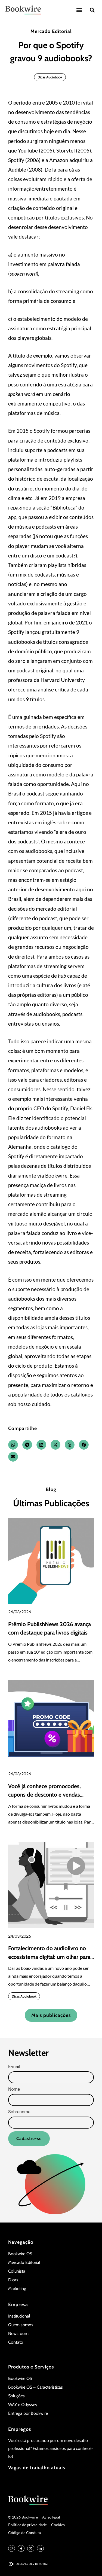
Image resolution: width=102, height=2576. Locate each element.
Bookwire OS (20, 2253)
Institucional (19, 2316)
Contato (15, 2342)
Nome (14, 2089)
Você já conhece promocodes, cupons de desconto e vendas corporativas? (44, 1794)
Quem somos (20, 2324)
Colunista (16, 2271)
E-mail (14, 2067)
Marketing (17, 2288)
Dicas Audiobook (50, 77)
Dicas (13, 2279)
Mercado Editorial (51, 31)
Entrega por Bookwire (28, 2413)
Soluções (16, 2395)
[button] (79, 9)
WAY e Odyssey (22, 2404)
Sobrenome (19, 2112)
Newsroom (18, 2333)
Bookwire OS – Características (35, 2387)
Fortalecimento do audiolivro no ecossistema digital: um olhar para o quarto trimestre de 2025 (49, 1956)
